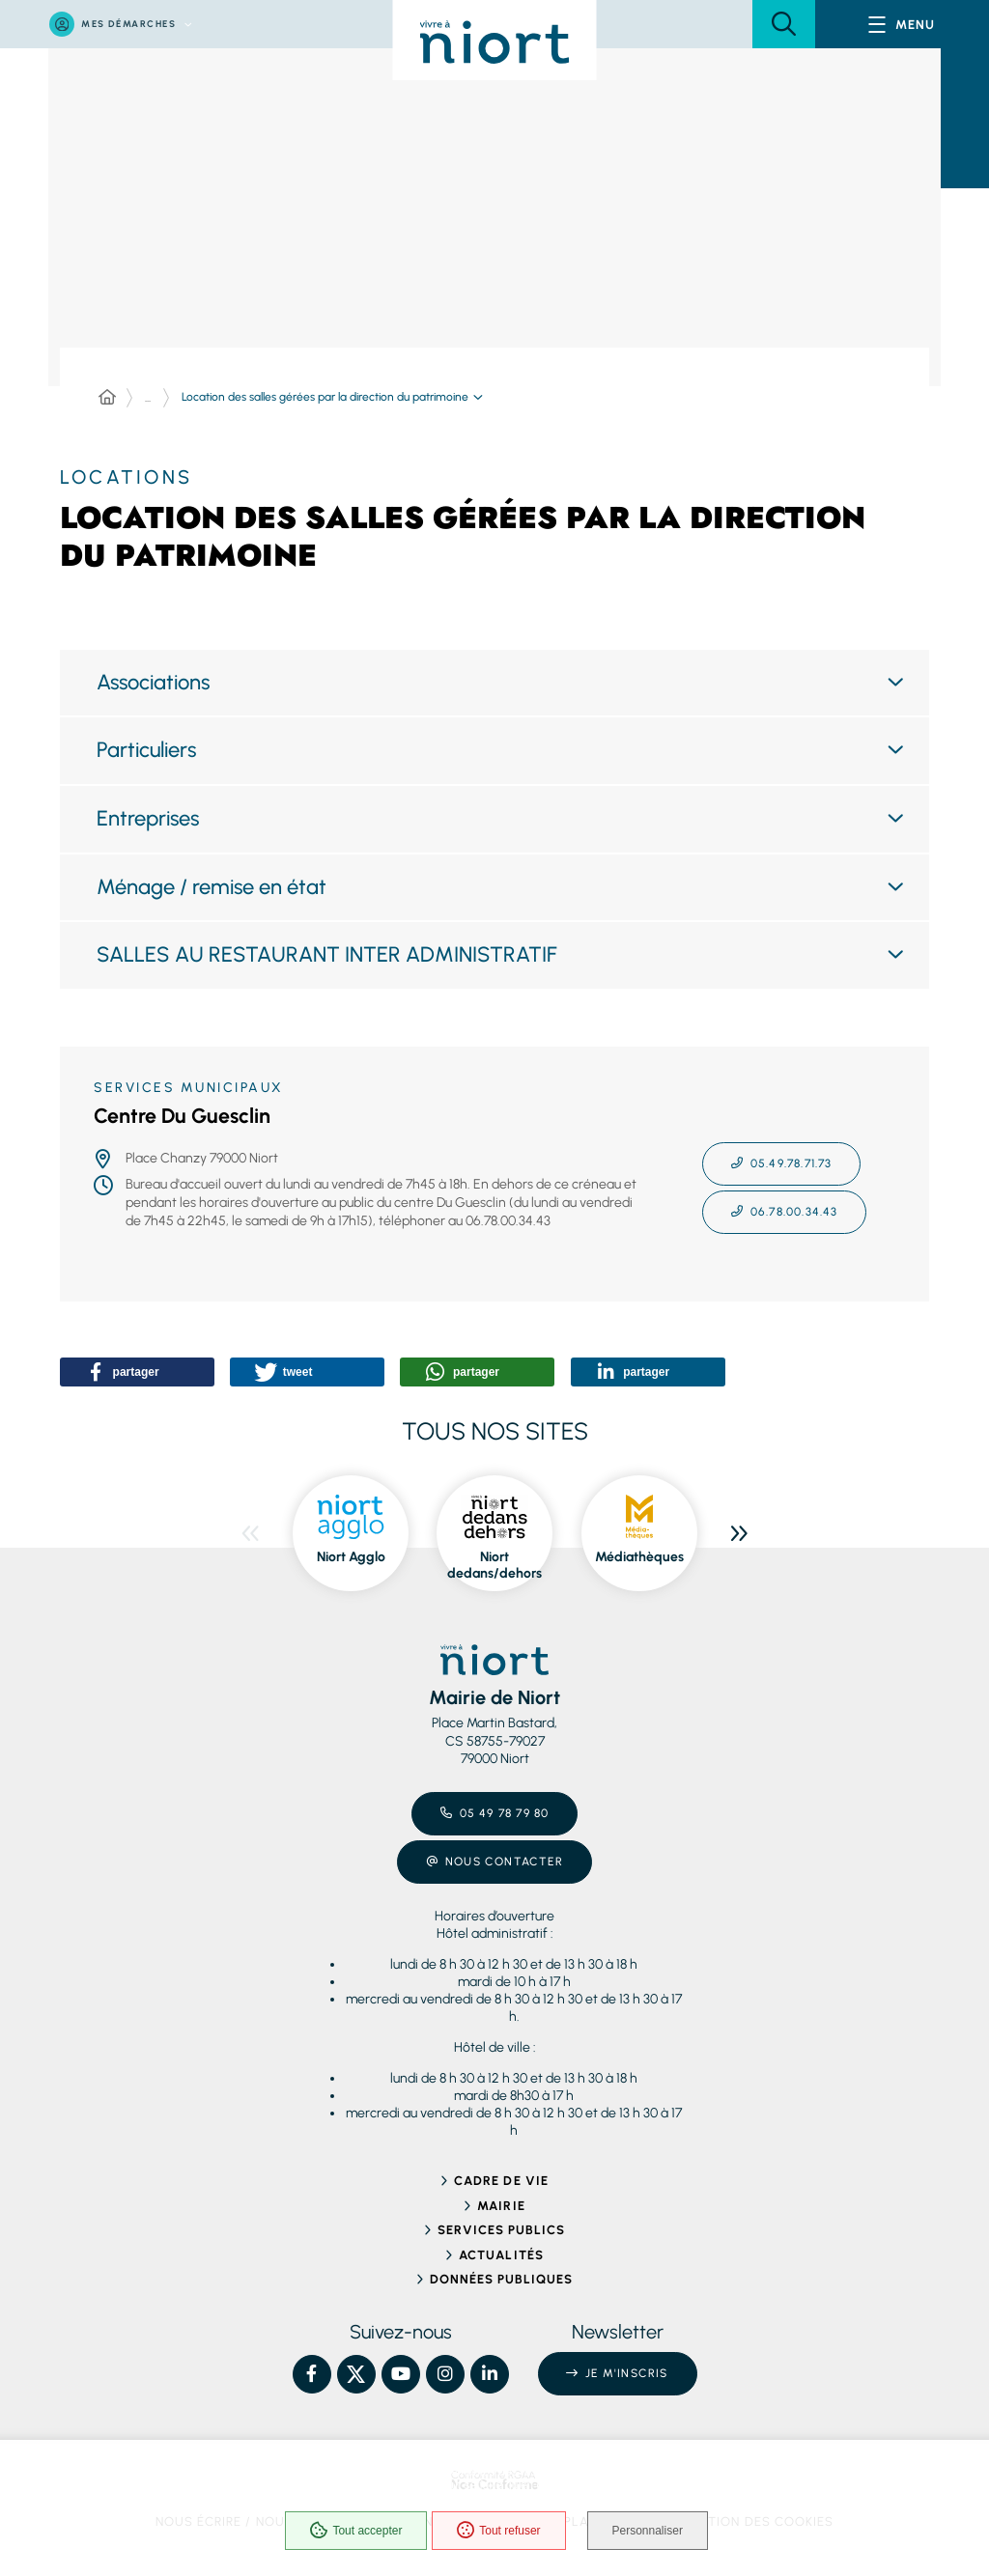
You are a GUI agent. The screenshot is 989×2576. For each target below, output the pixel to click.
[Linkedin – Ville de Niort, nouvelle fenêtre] (489, 2374)
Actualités (501, 2255)
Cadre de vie (501, 2180)
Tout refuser (497, 2531)
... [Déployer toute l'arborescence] (148, 398)
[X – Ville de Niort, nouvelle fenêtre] (356, 2374)
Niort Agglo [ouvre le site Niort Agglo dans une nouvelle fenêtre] (351, 1557)
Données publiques (502, 2279)
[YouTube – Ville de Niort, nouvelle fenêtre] (400, 2374)
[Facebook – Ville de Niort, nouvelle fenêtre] (312, 2374)
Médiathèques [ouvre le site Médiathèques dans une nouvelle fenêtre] (639, 1557)
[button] (783, 24)
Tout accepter (355, 2531)
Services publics (502, 2230)
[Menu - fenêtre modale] (902, 24)
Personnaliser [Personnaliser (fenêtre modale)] (649, 2531)
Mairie (500, 2205)
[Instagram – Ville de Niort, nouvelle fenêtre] (445, 2374)
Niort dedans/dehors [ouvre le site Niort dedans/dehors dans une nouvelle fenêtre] (494, 1565)
